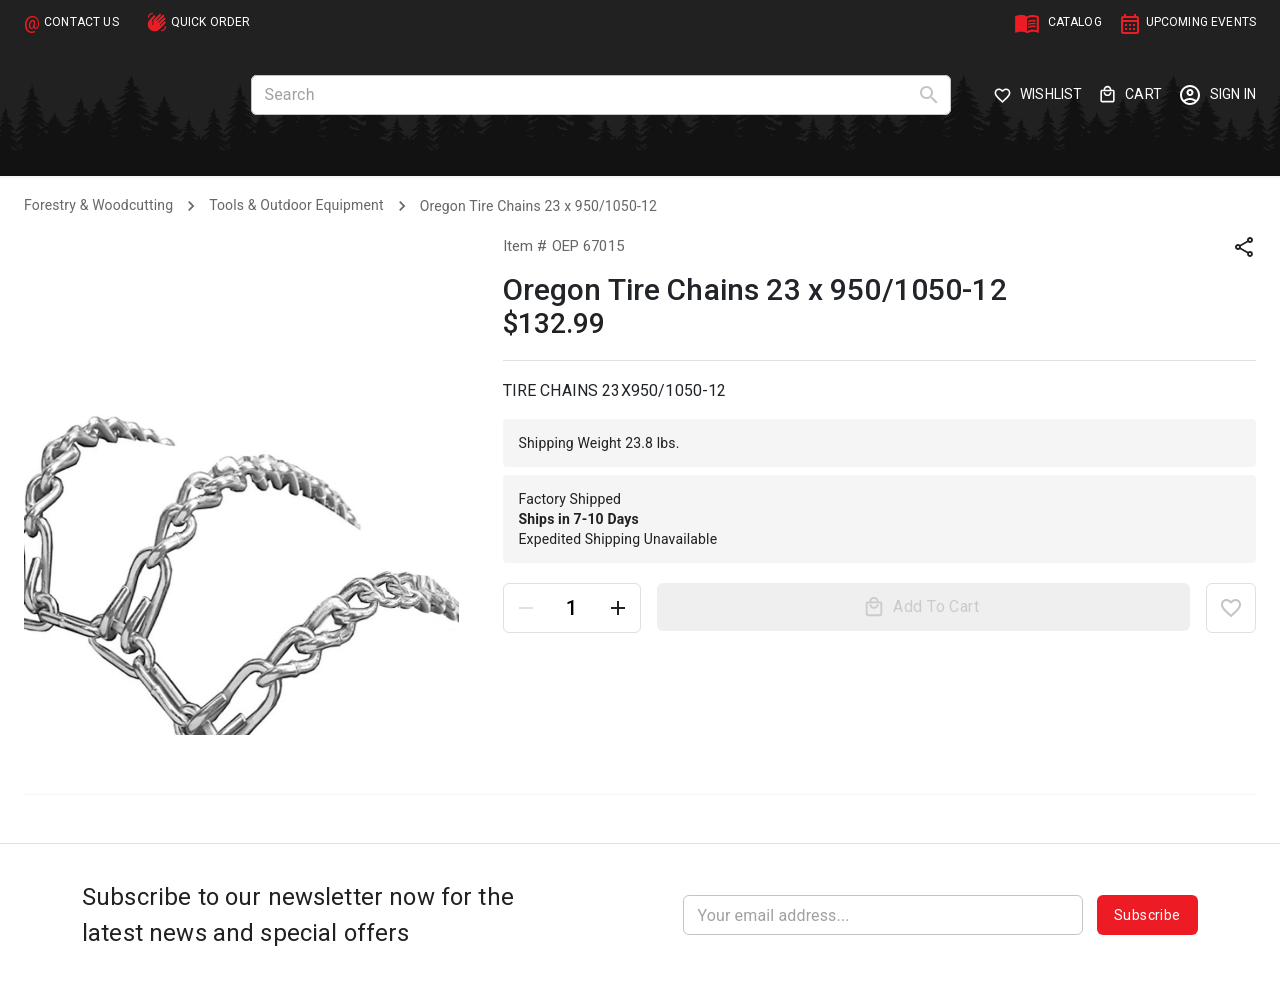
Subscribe (1147, 915)
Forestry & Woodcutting (98, 205)
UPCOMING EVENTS (1201, 22)
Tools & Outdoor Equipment (296, 205)
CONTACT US (81, 22)
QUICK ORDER (211, 22)
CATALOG (1075, 22)
